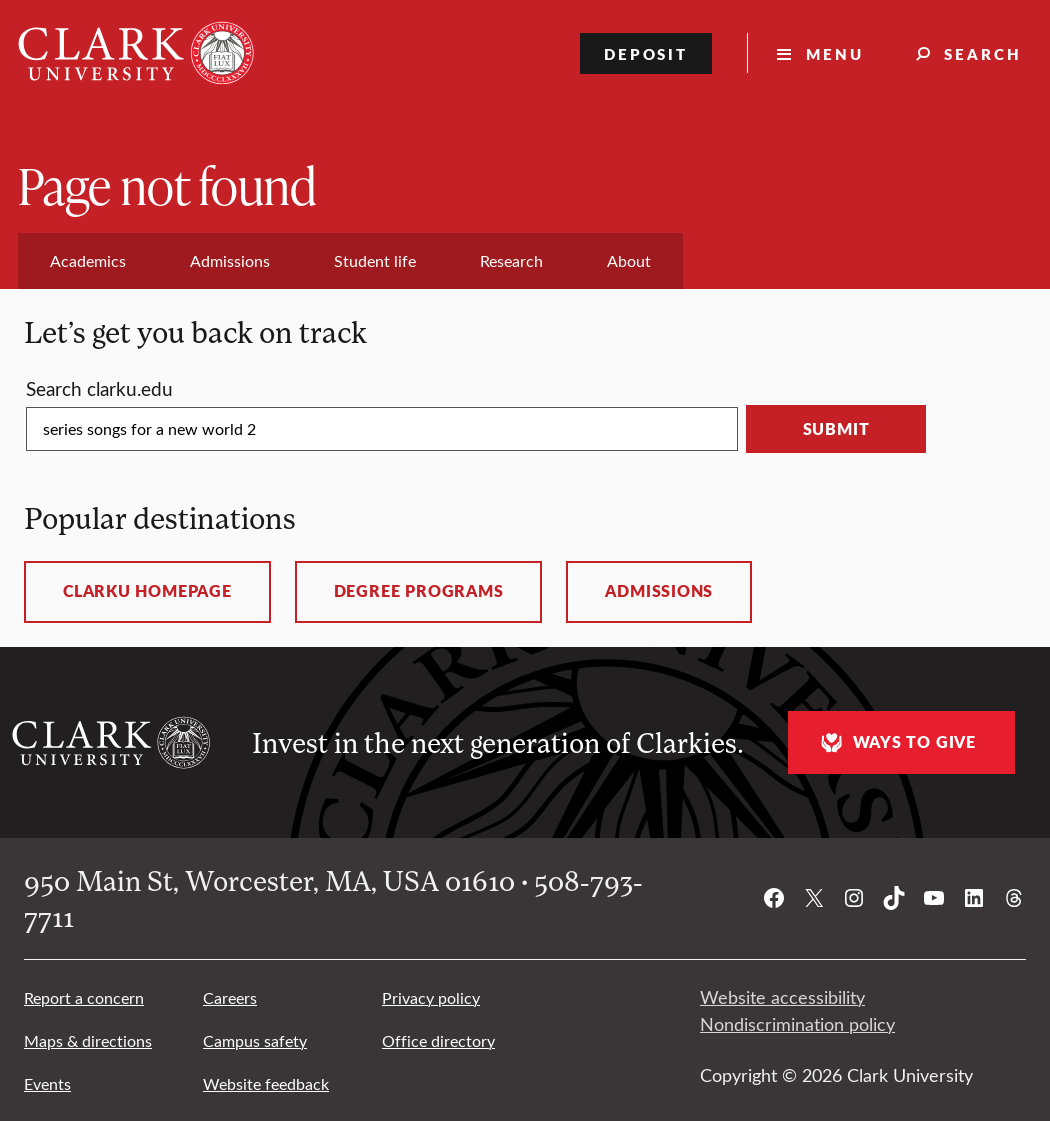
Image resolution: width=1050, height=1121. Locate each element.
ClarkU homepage (147, 591)
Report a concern (84, 997)
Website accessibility (782, 997)
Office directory (438, 1040)
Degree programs (419, 591)
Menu (835, 53)
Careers (230, 997)
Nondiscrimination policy (797, 1024)
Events (47, 1083)
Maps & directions (88, 1040)
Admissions (659, 591)
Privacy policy (431, 997)
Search (983, 53)
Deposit (646, 53)
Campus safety (255, 1040)
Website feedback (266, 1083)
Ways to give (896, 742)
